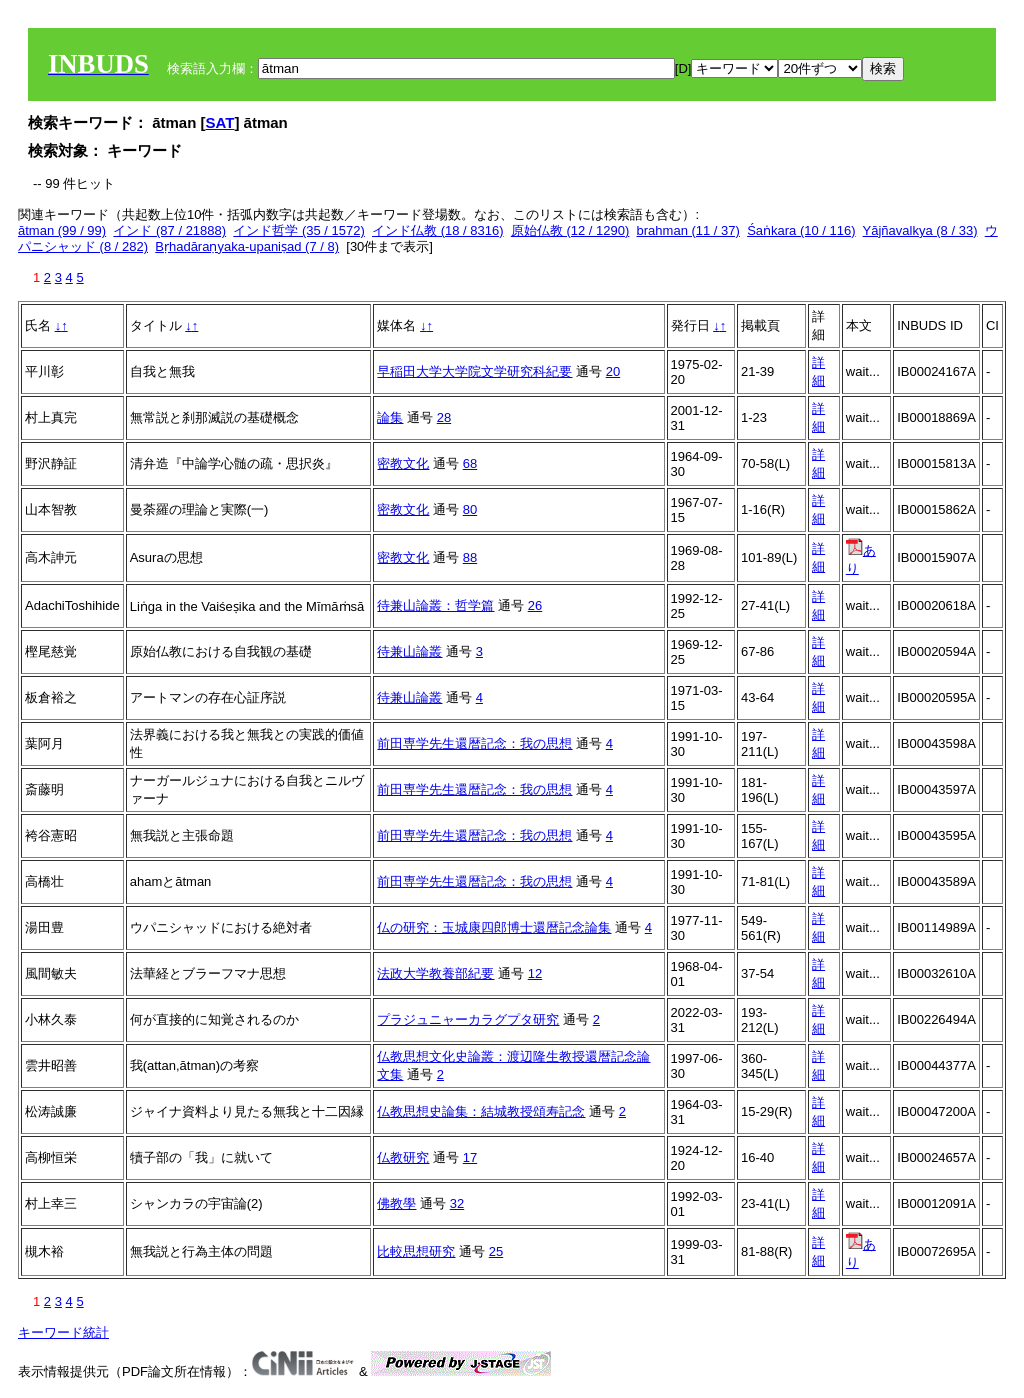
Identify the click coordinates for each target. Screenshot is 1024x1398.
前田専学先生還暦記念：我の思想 (474, 743)
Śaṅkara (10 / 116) (801, 230)
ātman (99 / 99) (62, 230)
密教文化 (403, 463)
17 (470, 1157)
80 (470, 509)
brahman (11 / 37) (688, 230)
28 (444, 417)
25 (496, 1251)
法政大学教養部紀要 (435, 973)
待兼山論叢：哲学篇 (435, 605)
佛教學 (396, 1203)
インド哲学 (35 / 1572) (299, 230)
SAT (220, 122)
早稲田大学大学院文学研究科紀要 (474, 371)
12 (535, 973)
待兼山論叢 (409, 651)
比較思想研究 (416, 1251)
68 (470, 463)
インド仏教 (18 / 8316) (438, 230)
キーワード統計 (63, 1332)
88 (470, 557)
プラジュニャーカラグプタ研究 (468, 1019)
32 (457, 1203)
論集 (390, 417)
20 (613, 371)
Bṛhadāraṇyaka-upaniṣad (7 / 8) (247, 246)
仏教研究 (403, 1157)
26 (535, 605)
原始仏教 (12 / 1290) (570, 230)
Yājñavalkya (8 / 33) (920, 230)
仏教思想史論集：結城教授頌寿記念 (481, 1111)
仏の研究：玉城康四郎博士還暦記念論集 (494, 927)
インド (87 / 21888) (169, 230)
